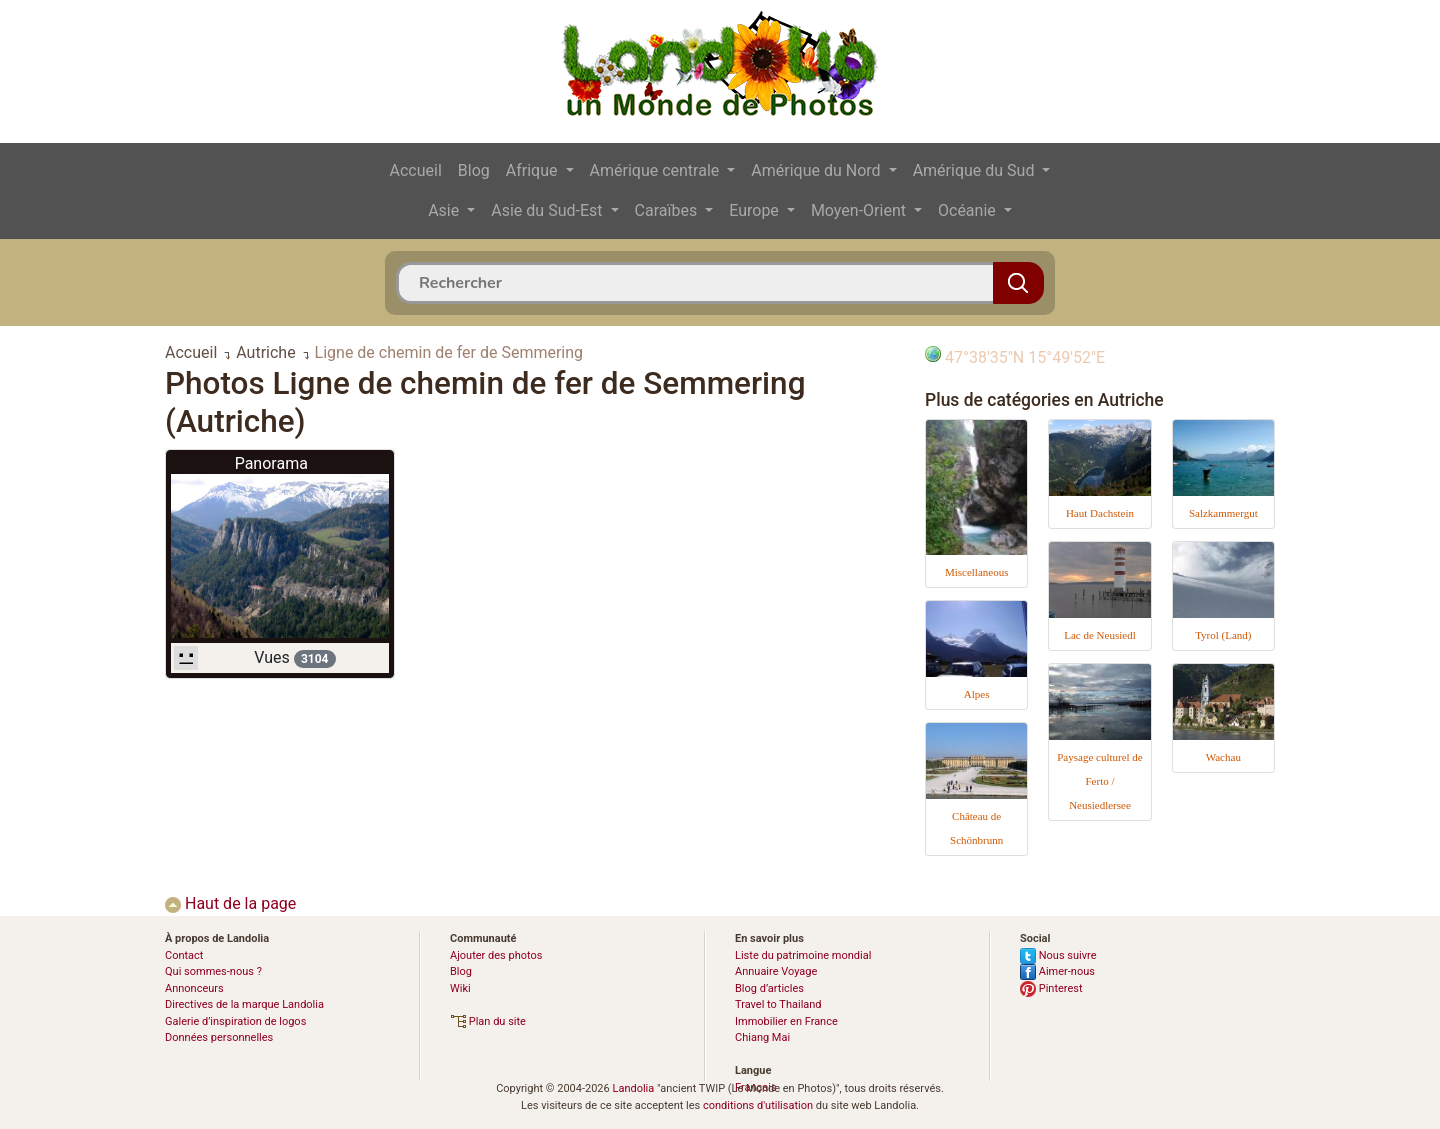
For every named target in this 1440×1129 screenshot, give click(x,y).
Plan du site (488, 1021)
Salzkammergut (1223, 513)
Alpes (977, 694)
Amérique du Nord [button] (817, 170)
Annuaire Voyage (776, 971)
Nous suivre (1058, 955)
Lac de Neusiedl (1099, 635)
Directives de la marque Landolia (244, 1004)
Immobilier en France (786, 1021)
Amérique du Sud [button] (976, 170)
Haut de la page (230, 903)
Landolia (633, 1088)
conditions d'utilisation (758, 1105)
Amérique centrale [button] (657, 170)
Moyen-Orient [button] (860, 210)
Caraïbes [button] (668, 210)
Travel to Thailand (778, 1004)
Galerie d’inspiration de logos (235, 1021)
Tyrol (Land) (1223, 635)
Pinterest (1051, 988)
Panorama (271, 463)
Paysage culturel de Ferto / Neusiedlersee (1100, 781)
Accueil (416, 170)
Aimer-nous (1057, 971)
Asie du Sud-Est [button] (548, 210)
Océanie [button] (969, 210)
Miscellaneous (977, 572)
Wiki (460, 988)
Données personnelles (219, 1037)
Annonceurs (194, 988)
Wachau (1223, 757)
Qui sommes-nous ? (213, 971)
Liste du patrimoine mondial (803, 955)
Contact (184, 955)
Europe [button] (756, 210)
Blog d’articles (769, 988)
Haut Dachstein (1100, 513)
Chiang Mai (762, 1037)
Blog (474, 170)
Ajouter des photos (496, 955)
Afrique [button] (534, 170)
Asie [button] (445, 210)
